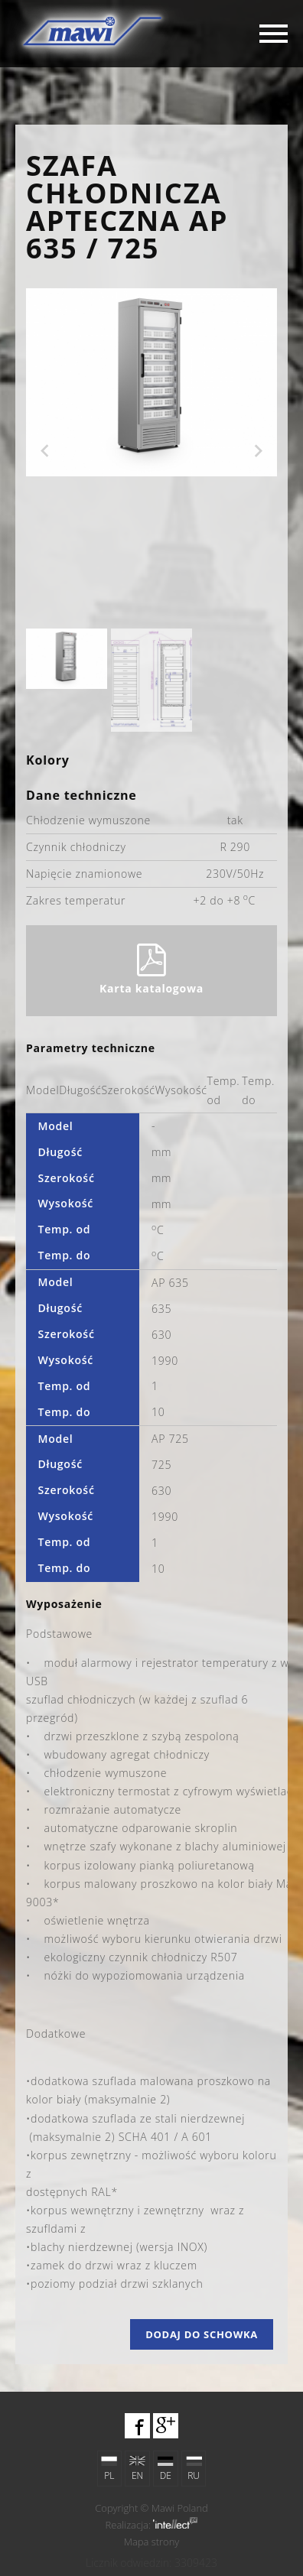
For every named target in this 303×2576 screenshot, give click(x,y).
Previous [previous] (44, 451)
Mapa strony (152, 2541)
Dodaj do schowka (201, 2334)
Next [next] (258, 451)
